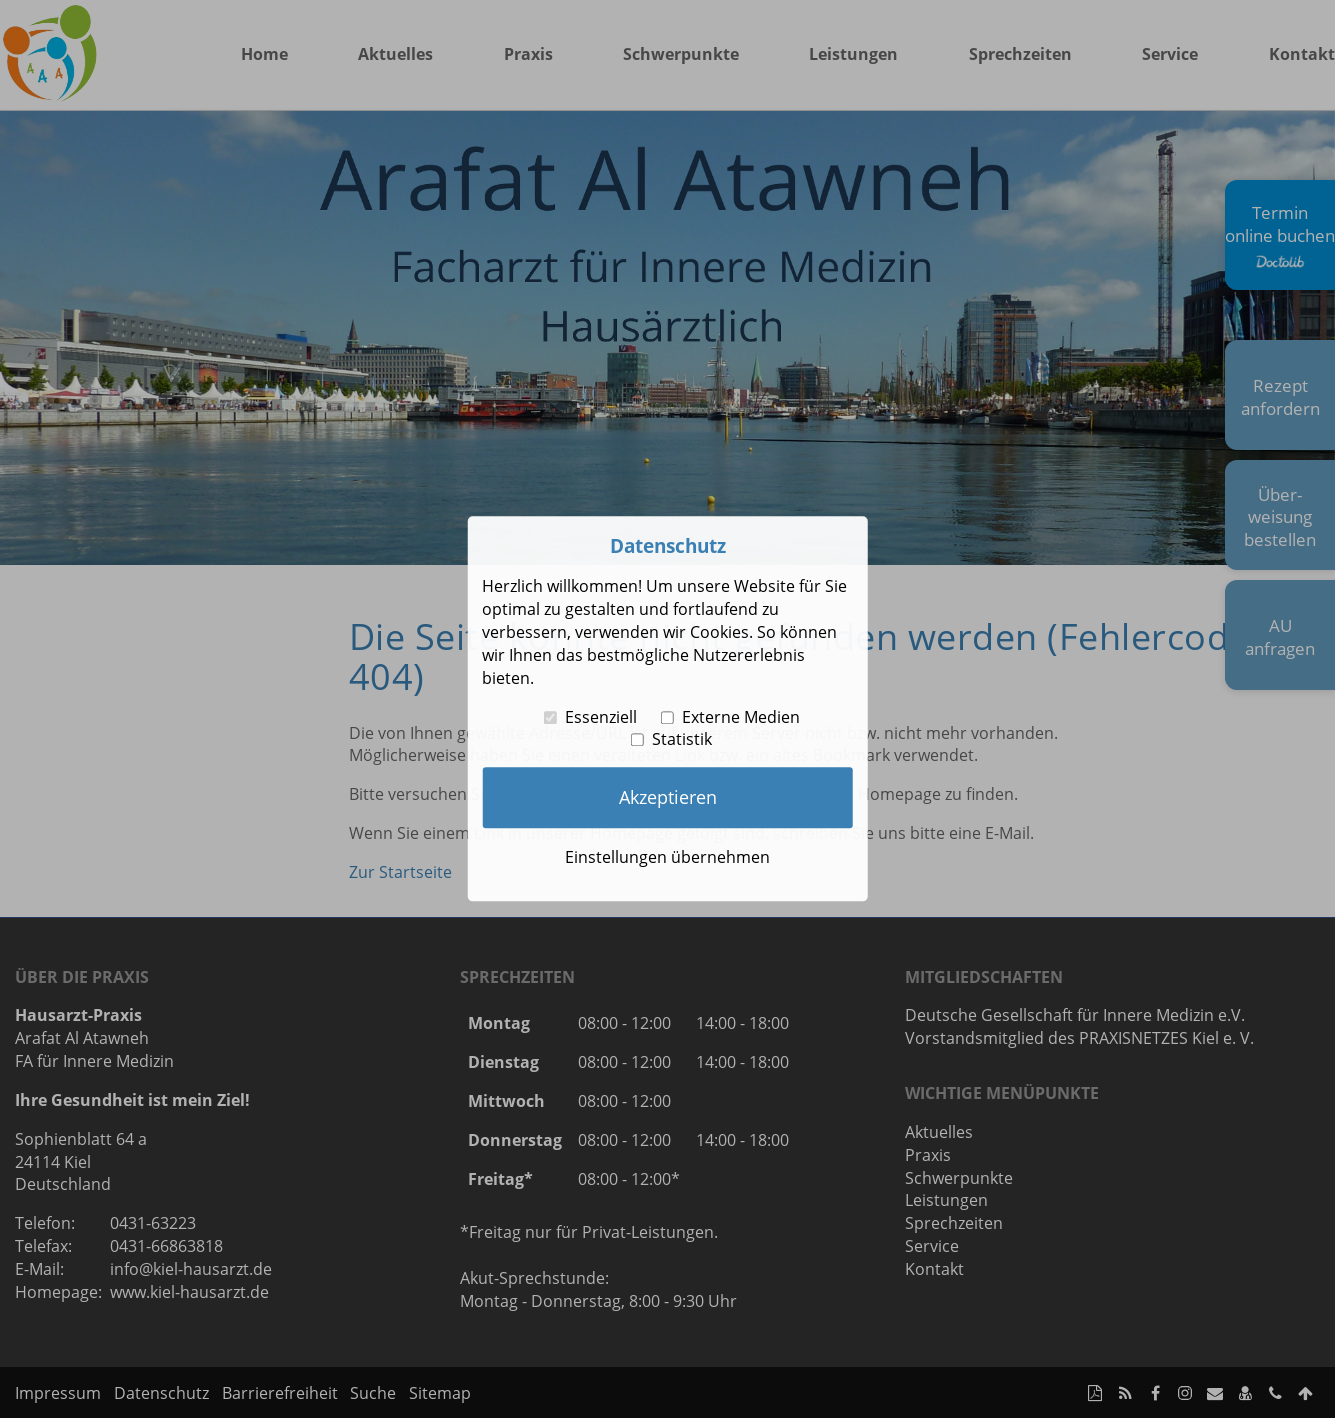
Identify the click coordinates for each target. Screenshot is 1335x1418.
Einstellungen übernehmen (667, 857)
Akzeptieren (668, 797)
